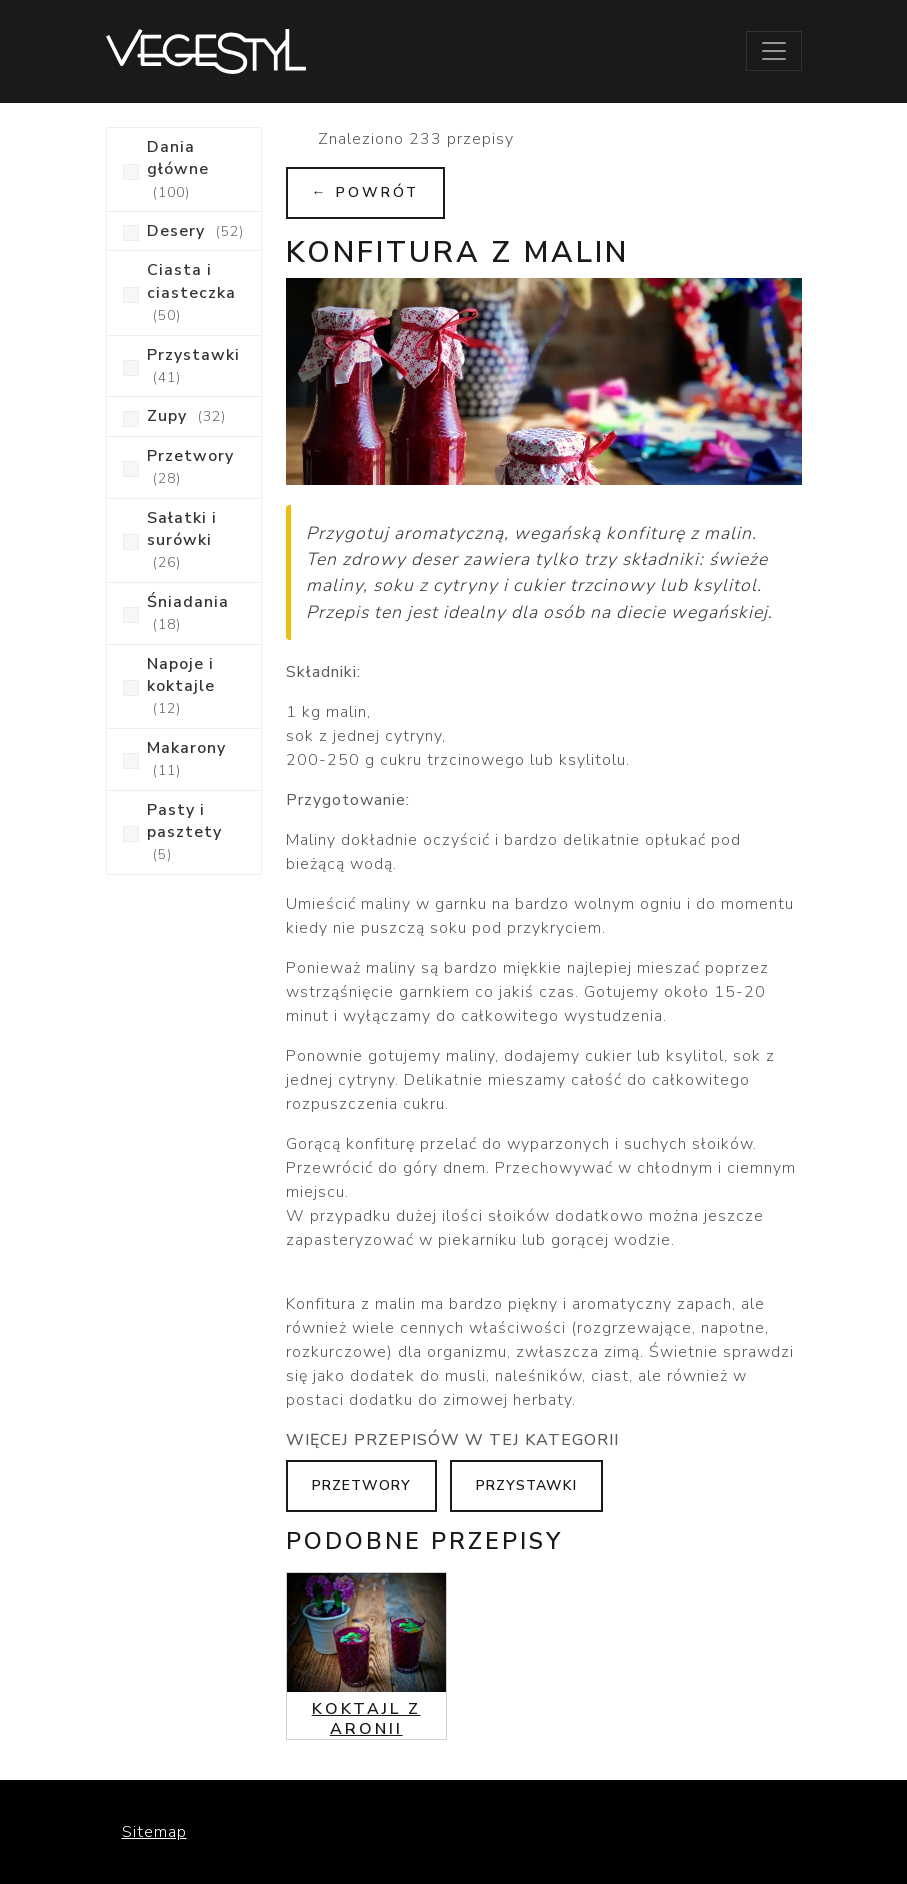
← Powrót (365, 192)
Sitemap (154, 1832)
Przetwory (361, 1485)
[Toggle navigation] (774, 51)
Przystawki (526, 1485)
